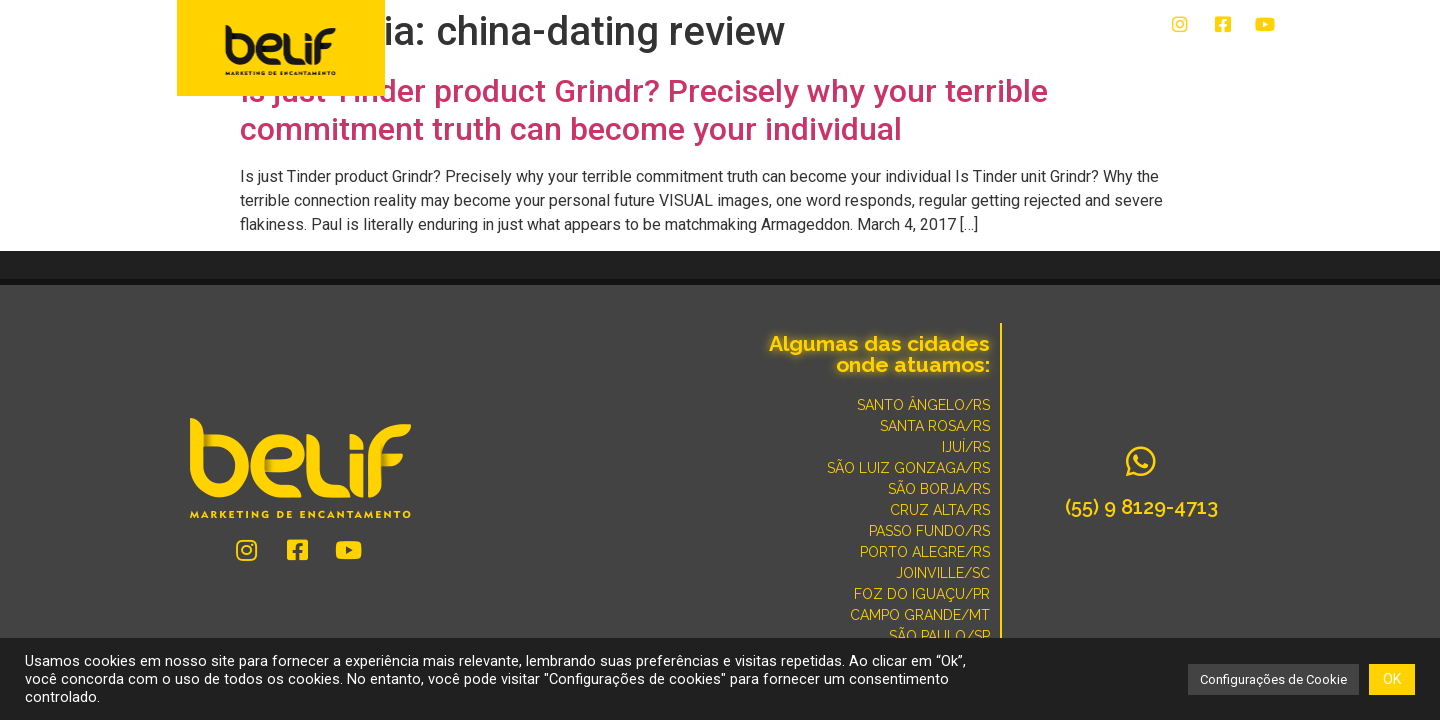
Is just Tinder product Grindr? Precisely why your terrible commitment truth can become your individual (644, 110)
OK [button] (1392, 679)
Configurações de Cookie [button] (1273, 679)
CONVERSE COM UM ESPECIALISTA (935, 62)
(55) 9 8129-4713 (1141, 507)
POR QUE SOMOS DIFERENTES (1169, 62)
